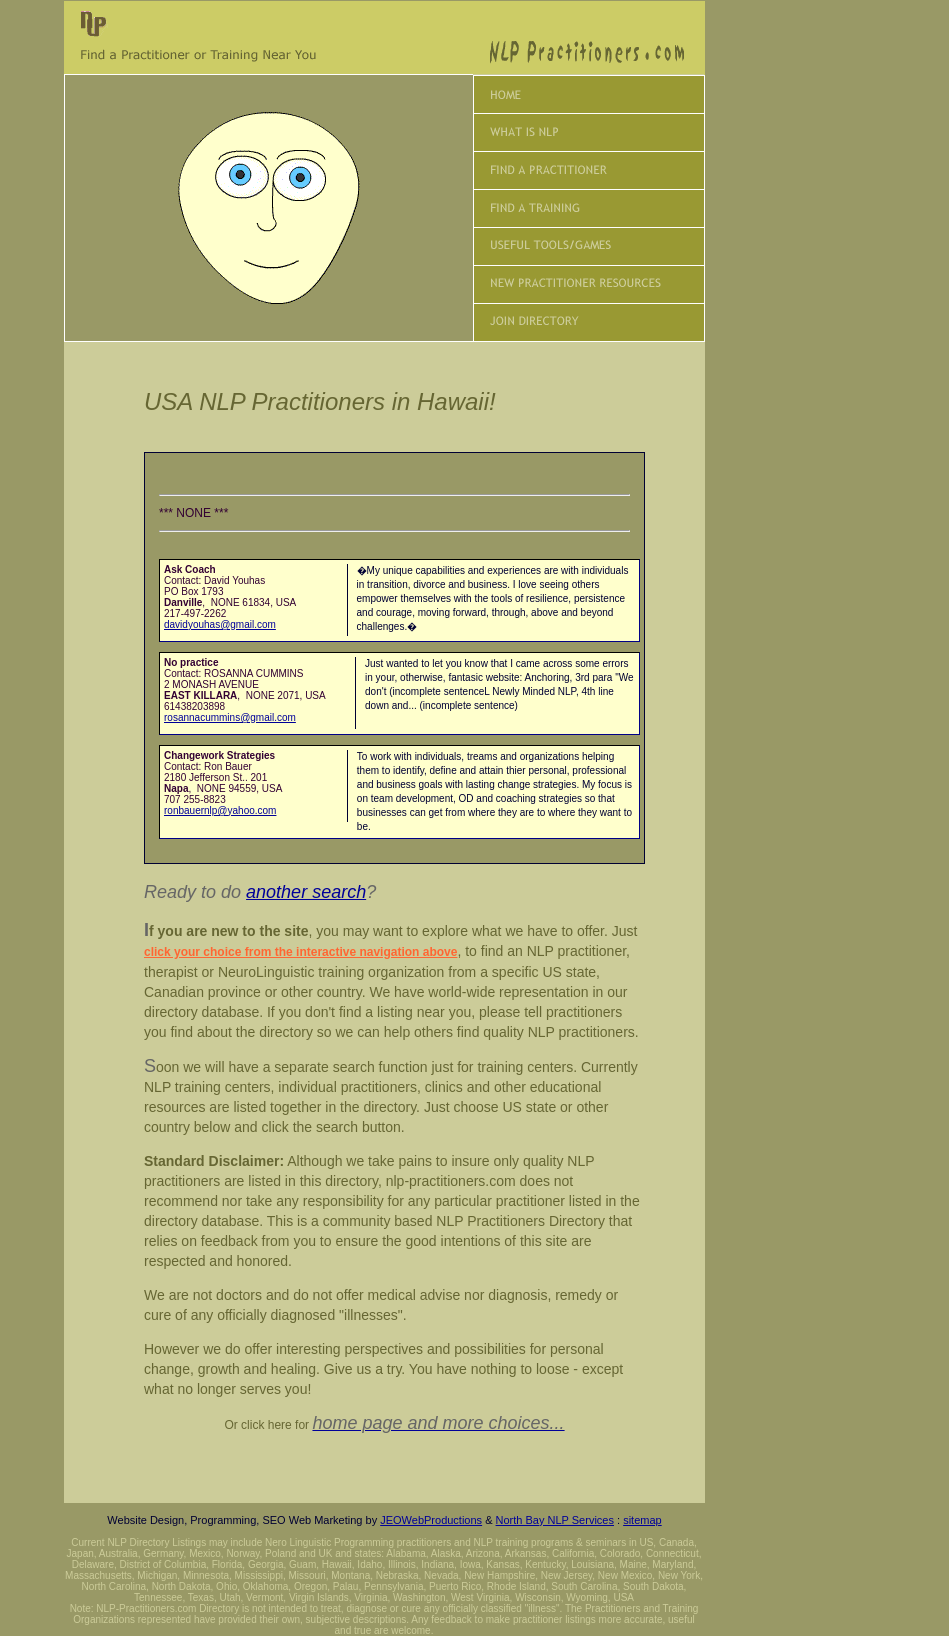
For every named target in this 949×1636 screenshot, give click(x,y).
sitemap (642, 1520)
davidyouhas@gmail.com (220, 624)
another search (306, 892)
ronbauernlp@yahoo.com (220, 810)
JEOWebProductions (431, 1520)
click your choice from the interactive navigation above (300, 952)
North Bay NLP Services (555, 1520)
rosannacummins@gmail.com (230, 717)
